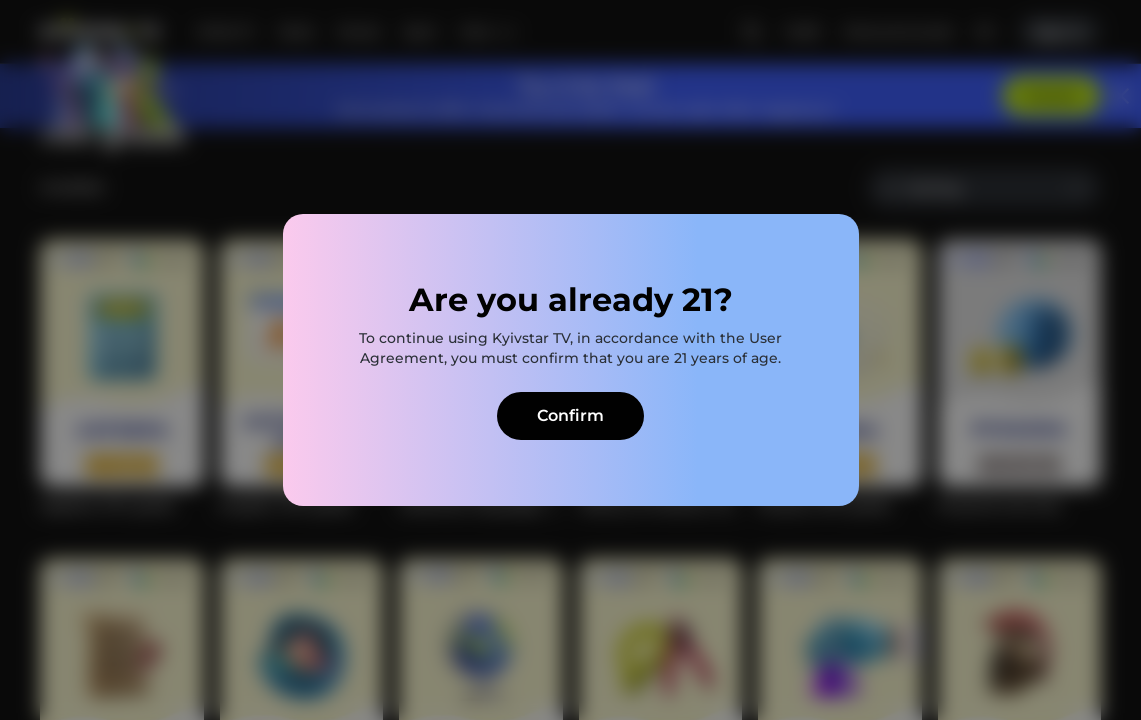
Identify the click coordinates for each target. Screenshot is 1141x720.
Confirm (570, 415)
